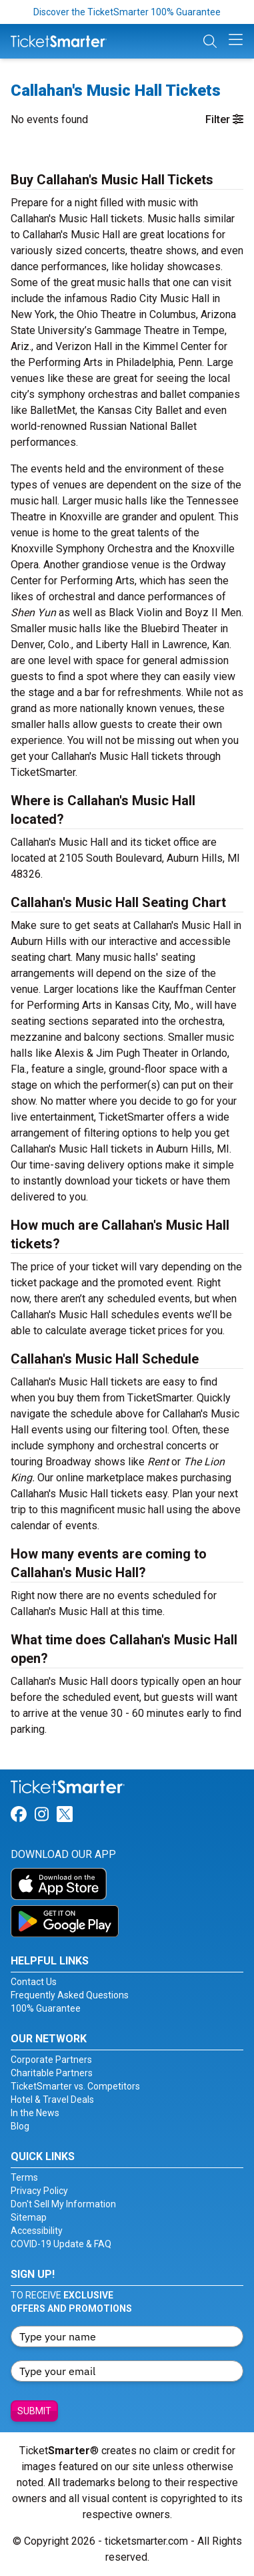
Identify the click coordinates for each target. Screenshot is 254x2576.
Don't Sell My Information (63, 2204)
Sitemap (29, 2217)
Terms (24, 2177)
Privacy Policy (39, 2190)
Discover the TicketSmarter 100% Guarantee (127, 12)
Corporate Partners (51, 2059)
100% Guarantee (46, 2008)
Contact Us (34, 1981)
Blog (20, 2126)
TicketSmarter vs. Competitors (75, 2086)
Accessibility (37, 2230)
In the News (35, 2113)
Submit (34, 2411)
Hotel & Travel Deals (52, 2099)
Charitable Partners (52, 2073)
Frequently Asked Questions (70, 1995)
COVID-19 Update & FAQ (61, 2244)
